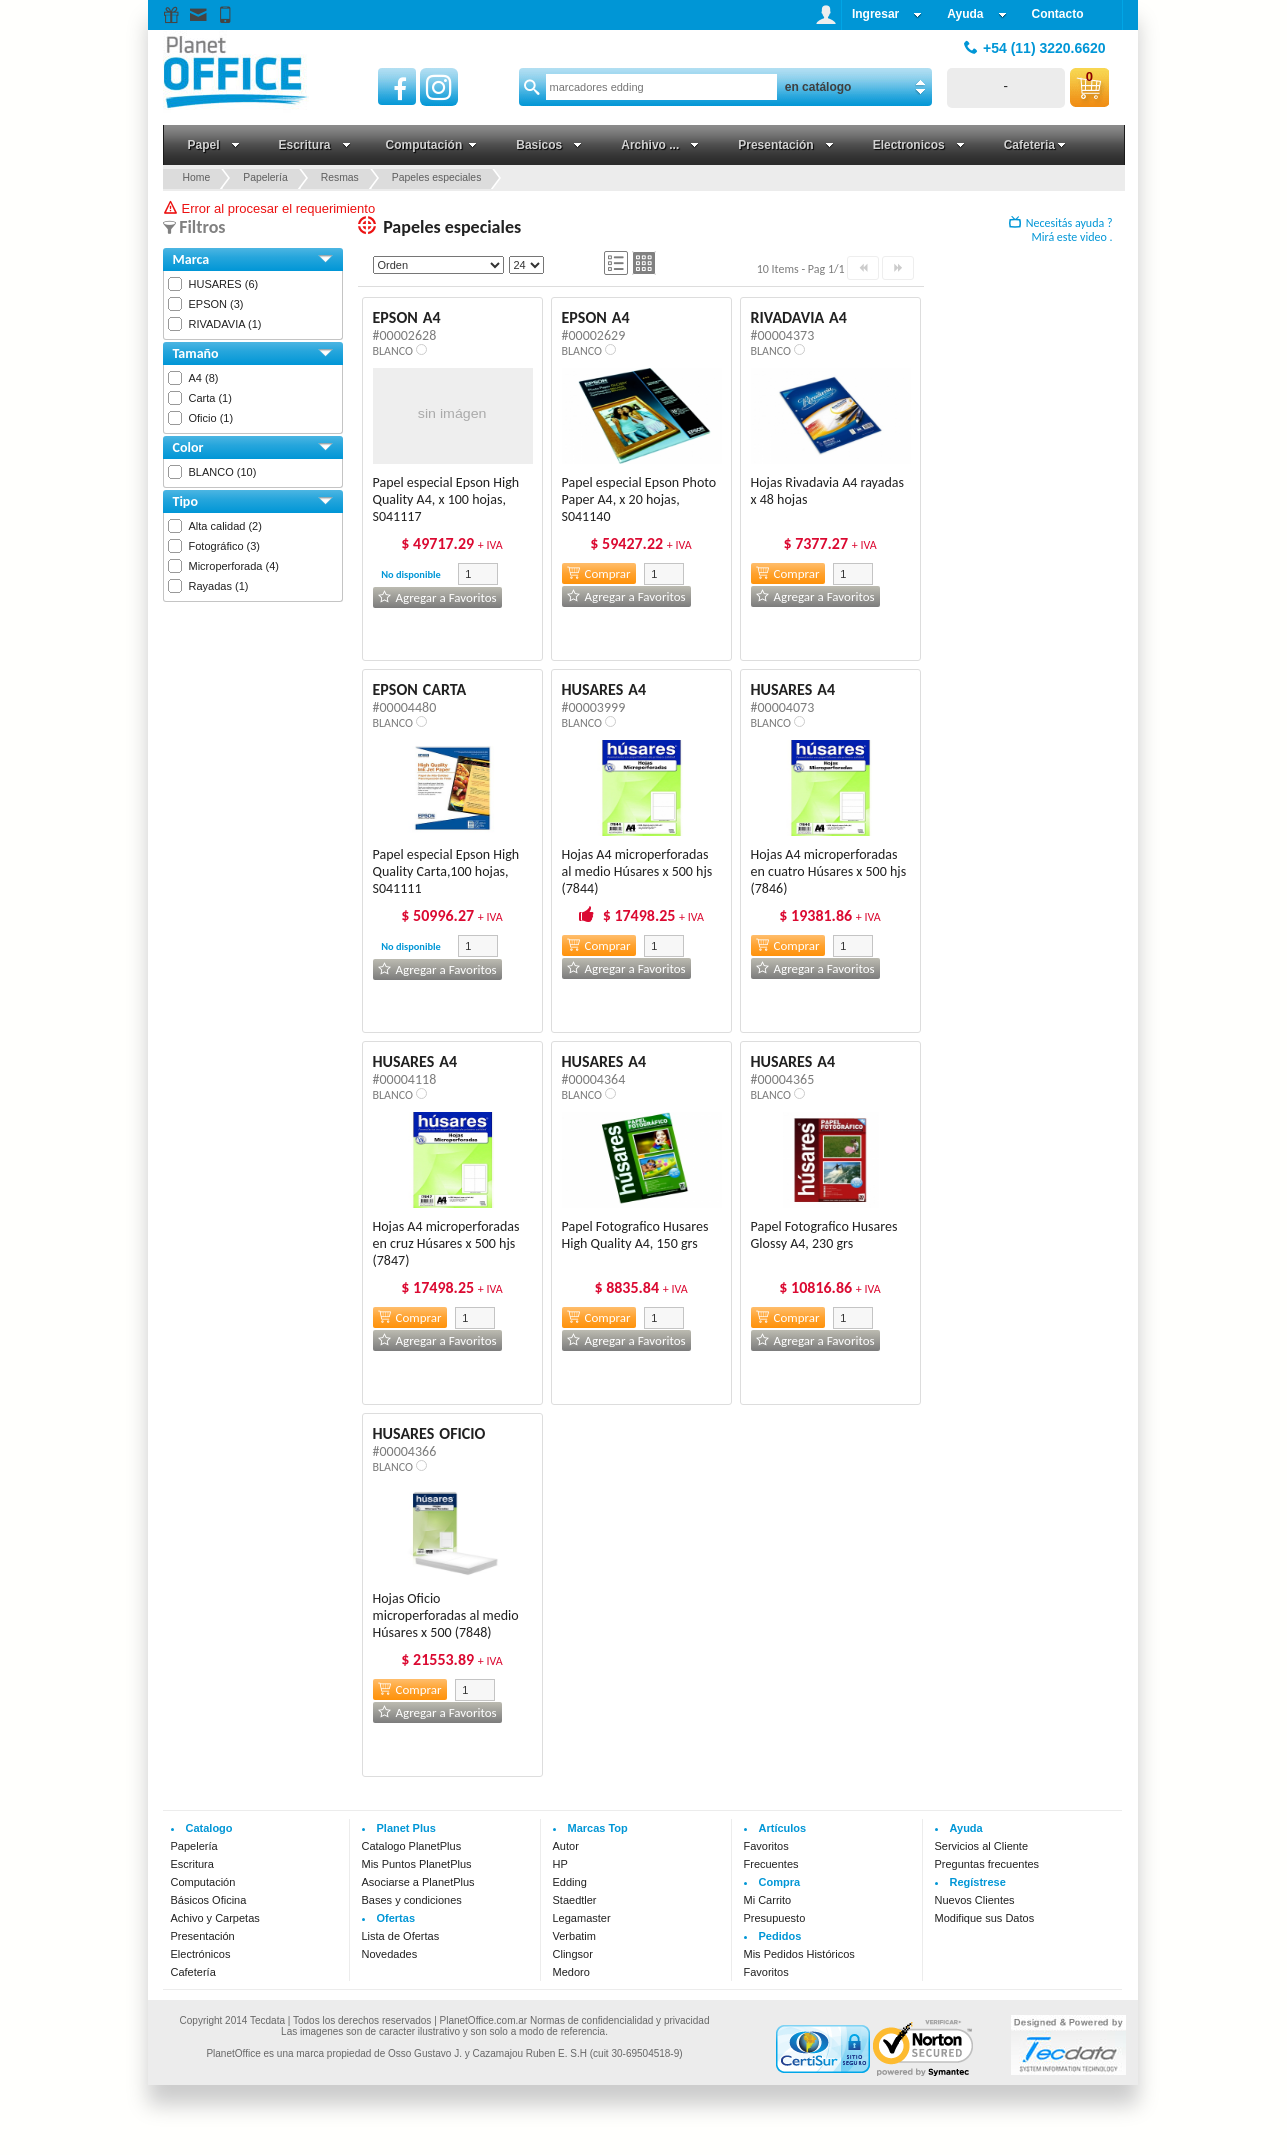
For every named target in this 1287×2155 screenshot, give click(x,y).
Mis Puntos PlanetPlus (417, 1864)
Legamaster (582, 1918)
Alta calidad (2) (225, 526)
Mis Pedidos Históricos (799, 1954)
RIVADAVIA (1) (225, 324)
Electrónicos (201, 1954)
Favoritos (766, 1846)
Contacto (1058, 14)
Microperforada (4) (234, 566)
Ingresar (887, 14)
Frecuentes (771, 1864)
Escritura (192, 1864)
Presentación (203, 1936)
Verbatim (574, 1936)
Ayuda (976, 14)
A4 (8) (204, 378)
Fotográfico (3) (225, 546)
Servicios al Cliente (982, 1846)
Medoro (571, 1972)
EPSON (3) (216, 304)
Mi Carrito (768, 1900)
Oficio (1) (211, 418)
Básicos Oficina (209, 1900)
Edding (570, 1882)
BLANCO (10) (223, 472)
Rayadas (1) (219, 586)
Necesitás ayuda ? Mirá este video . (1061, 230)
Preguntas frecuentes (987, 1864)
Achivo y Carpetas (215, 1918)
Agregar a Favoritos (437, 597)
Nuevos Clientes (975, 1900)
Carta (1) (210, 398)
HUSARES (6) (224, 284)
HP (560, 1864)
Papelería (194, 1846)
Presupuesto (775, 1918)
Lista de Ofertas (401, 1936)
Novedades (390, 1954)
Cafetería (193, 1972)
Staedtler (575, 1900)
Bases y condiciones (412, 1900)
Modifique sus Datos (985, 1918)
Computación (203, 1882)
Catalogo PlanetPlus (412, 1846)
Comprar (599, 573)
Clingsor (573, 1954)
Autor (566, 1846)
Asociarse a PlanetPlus (418, 1882)
